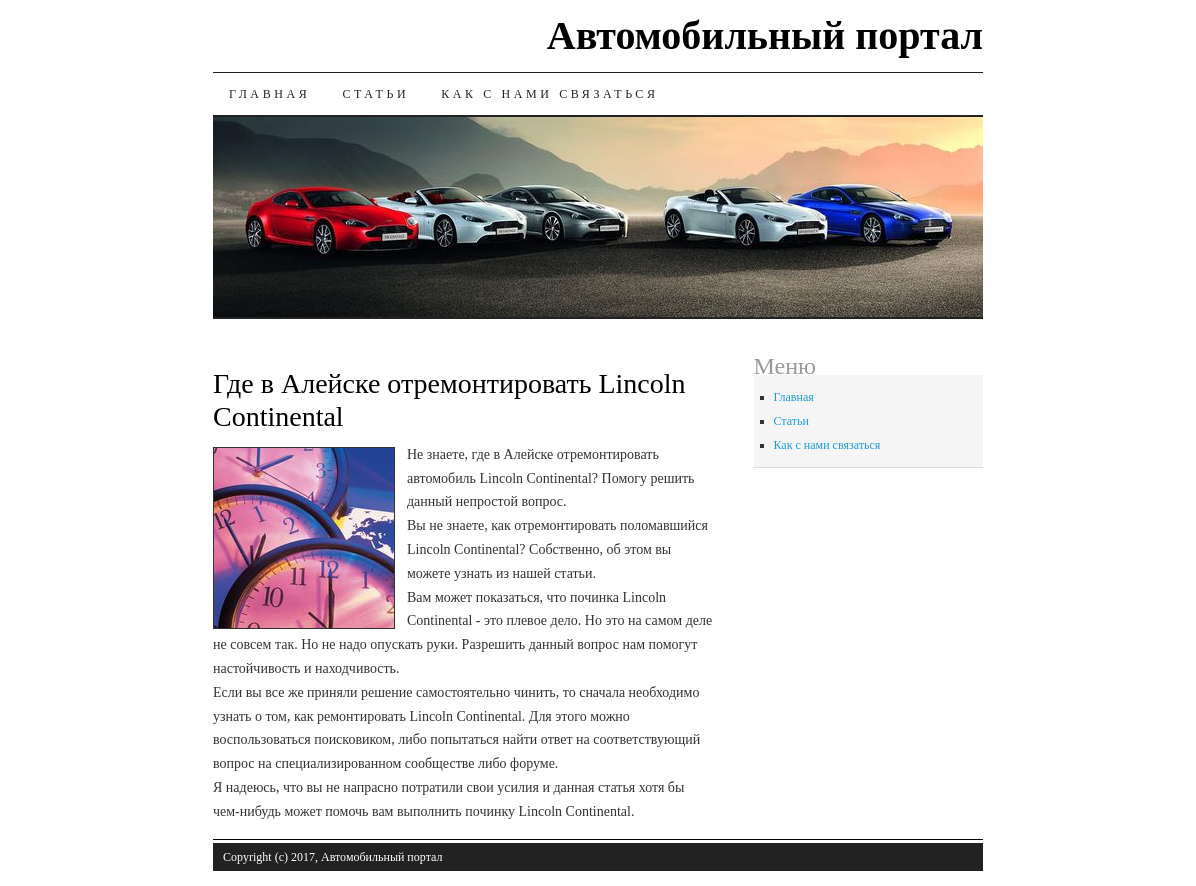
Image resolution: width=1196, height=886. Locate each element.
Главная (269, 94)
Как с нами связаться (549, 94)
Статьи (375, 94)
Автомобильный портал (765, 35)
